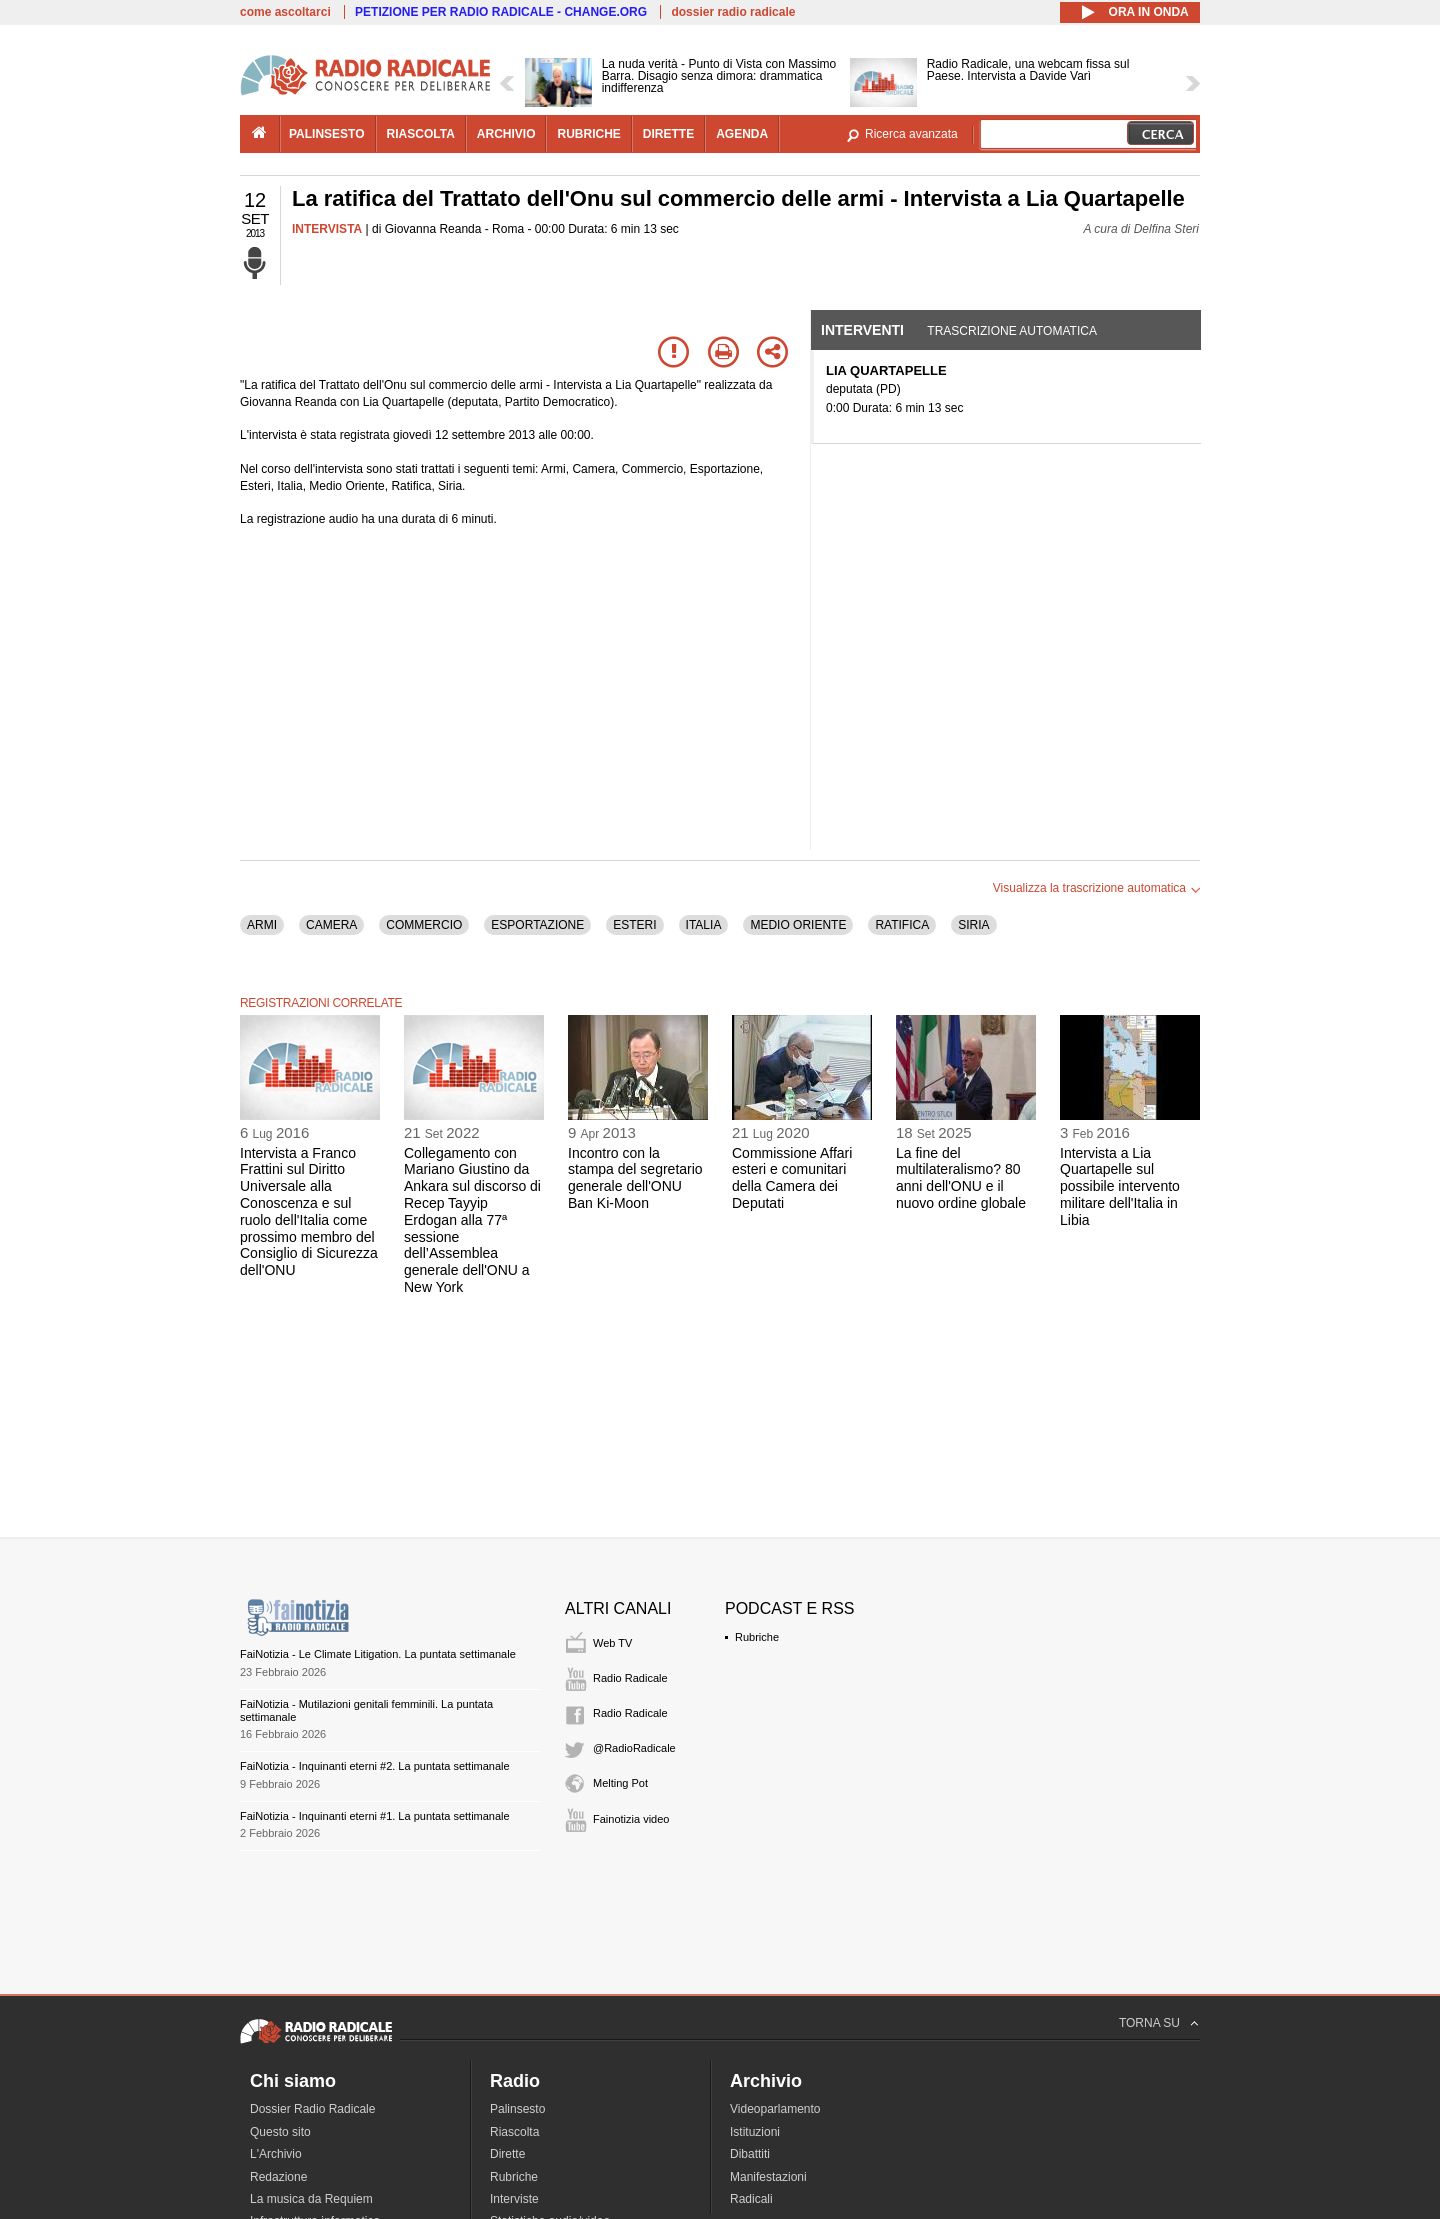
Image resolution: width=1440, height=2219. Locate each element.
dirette (668, 134)
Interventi (862, 330)
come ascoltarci (285, 12)
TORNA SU (1149, 2023)
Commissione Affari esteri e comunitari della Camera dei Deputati (792, 1178)
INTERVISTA (327, 229)
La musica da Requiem (311, 2199)
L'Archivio (276, 2154)
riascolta (421, 134)
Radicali (751, 2199)
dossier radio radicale (733, 12)
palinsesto (327, 134)
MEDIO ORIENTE (798, 925)
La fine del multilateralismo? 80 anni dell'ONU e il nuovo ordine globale (961, 1178)
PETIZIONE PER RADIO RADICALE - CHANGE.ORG (501, 12)
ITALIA (704, 925)
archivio (506, 134)
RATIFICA (902, 925)
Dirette (507, 2154)
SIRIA (973, 925)
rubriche (588, 134)
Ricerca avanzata (911, 134)
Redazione (278, 2177)
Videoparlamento (775, 2109)
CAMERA (331, 925)
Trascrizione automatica (1012, 331)
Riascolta (514, 2132)
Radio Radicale (630, 1678)
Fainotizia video (631, 1819)
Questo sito (280, 2132)
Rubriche (757, 1637)
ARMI (262, 925)
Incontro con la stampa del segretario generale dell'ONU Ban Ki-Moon (635, 1178)
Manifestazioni (768, 2177)
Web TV (612, 1643)
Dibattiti (750, 2154)
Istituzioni (755, 2132)
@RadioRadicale (634, 1748)
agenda (742, 134)
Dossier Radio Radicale (312, 2109)
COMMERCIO (424, 925)
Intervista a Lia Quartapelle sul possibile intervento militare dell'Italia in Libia (1120, 1186)
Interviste (514, 2199)
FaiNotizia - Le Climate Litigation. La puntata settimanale (378, 1654)
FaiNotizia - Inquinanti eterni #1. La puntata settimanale (375, 1816)
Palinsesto (517, 2109)
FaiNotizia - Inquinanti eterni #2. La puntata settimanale (375, 1766)
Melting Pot (620, 1783)
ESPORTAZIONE (537, 925)
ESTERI (634, 925)
